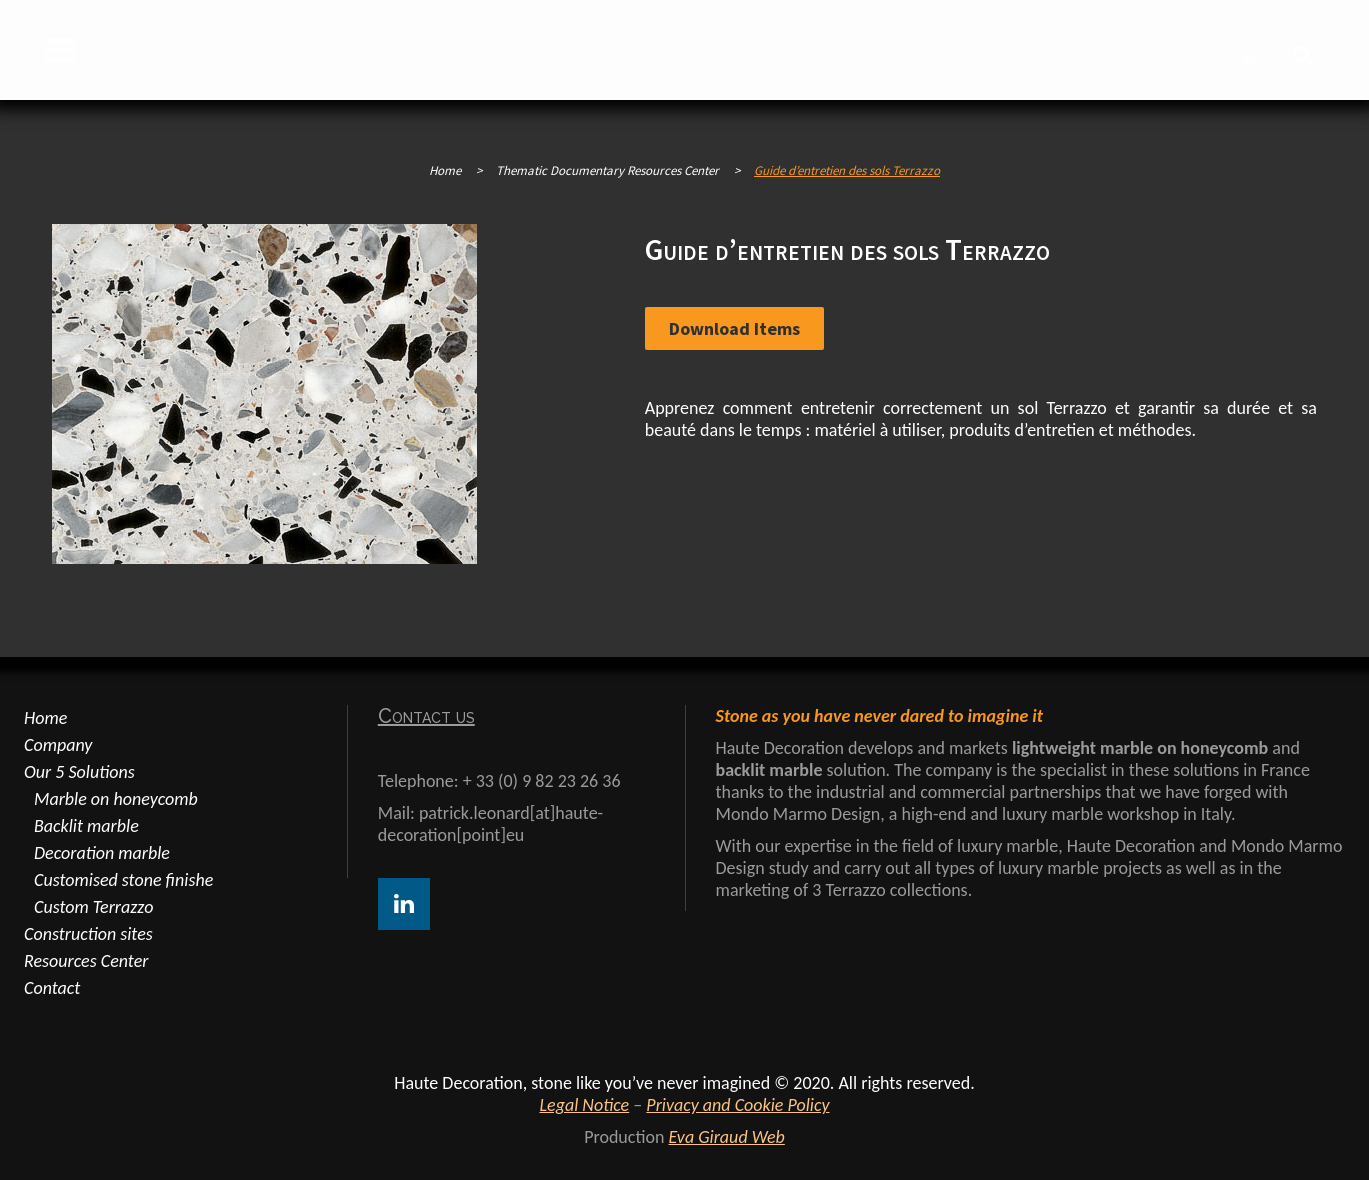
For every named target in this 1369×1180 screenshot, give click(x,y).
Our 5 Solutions (79, 772)
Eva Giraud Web (726, 1137)
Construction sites (88, 934)
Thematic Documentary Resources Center (607, 170)
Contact (52, 988)
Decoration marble (102, 853)
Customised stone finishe (123, 880)
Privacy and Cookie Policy (737, 1105)
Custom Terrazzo (93, 907)
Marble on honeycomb (116, 799)
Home (445, 170)
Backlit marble (86, 826)
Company (58, 745)
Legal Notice (585, 1105)
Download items (734, 328)
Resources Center (86, 961)
